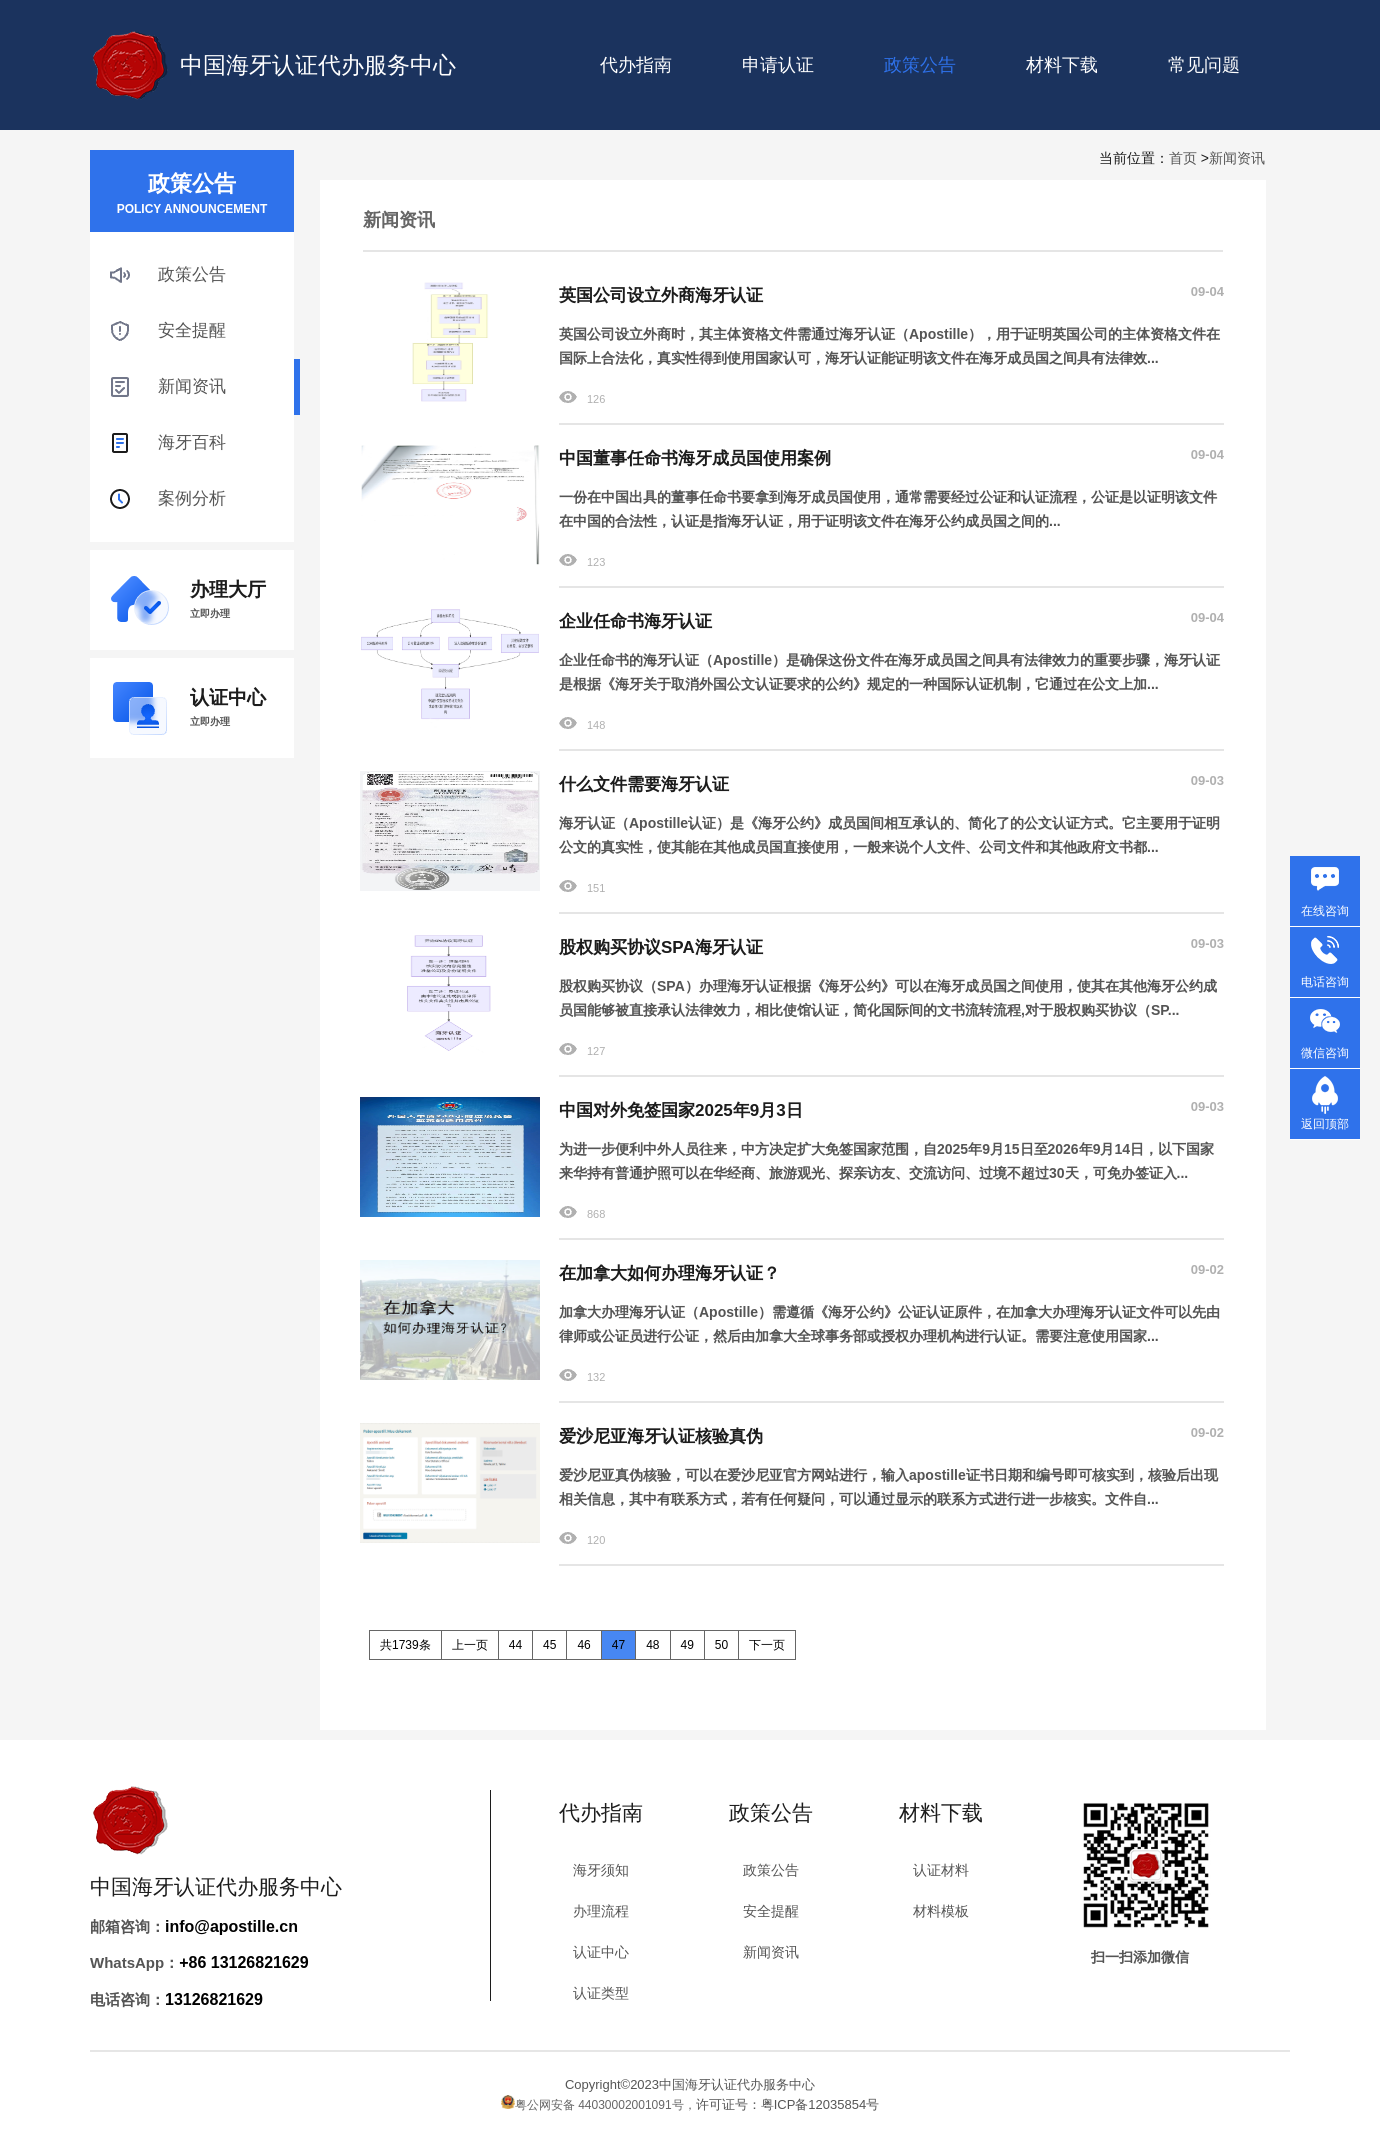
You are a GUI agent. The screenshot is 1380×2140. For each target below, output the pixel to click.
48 (652, 1645)
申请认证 (778, 65)
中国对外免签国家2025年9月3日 (681, 1110)
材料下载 (1062, 65)
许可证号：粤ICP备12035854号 (788, 2104)
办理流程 (601, 1911)
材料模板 (941, 1911)
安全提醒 (192, 330)
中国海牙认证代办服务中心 (318, 65)
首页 (1183, 158)
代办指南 (636, 65)
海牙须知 (601, 1870)
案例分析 (192, 498)
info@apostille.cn (231, 1926)
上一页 (470, 1645)
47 (618, 1645)
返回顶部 (1325, 1124)
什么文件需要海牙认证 (644, 784)
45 (549, 1645)
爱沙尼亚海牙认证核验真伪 (661, 1436)
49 (687, 1645)
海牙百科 (192, 442)
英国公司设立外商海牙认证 (661, 295)
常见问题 (1204, 65)
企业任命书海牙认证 (635, 621)
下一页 (767, 1645)
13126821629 (214, 1999)
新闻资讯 (1237, 158)
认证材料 (941, 1870)
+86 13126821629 (243, 1962)
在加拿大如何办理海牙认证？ (669, 1273)
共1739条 (405, 1645)
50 (721, 1645)
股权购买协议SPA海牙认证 (661, 947)
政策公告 (192, 274)
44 (515, 1645)
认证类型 (601, 1993)
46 (583, 1645)
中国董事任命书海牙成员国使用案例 (695, 458)
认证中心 (601, 1952)
